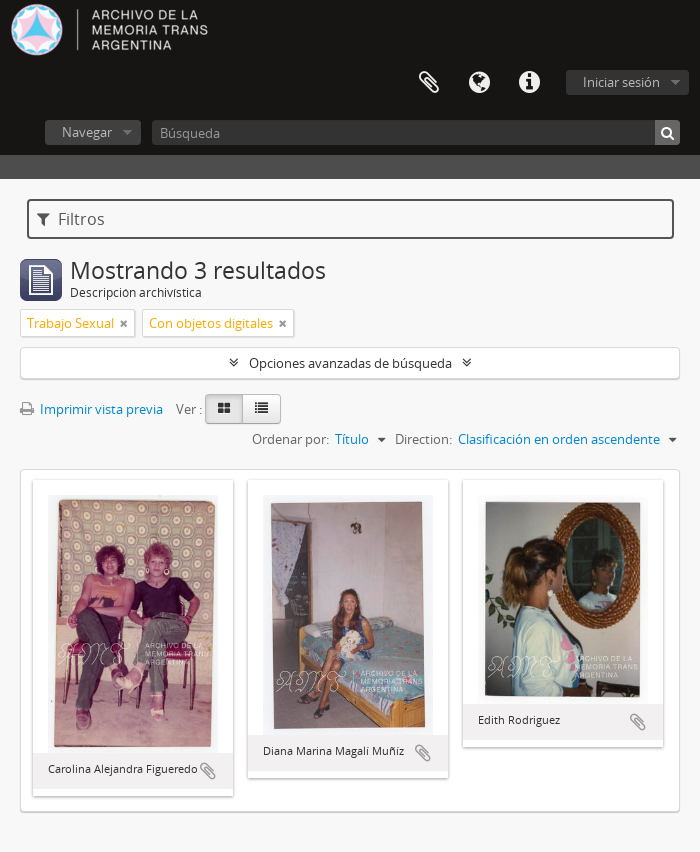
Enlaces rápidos (529, 83)
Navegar (87, 132)
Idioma (479, 83)
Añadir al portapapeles (208, 771)
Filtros (71, 219)
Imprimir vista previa (91, 409)
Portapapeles (429, 83)
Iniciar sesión (621, 82)
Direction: (423, 439)
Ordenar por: (290, 439)
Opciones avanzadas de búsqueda (350, 363)
